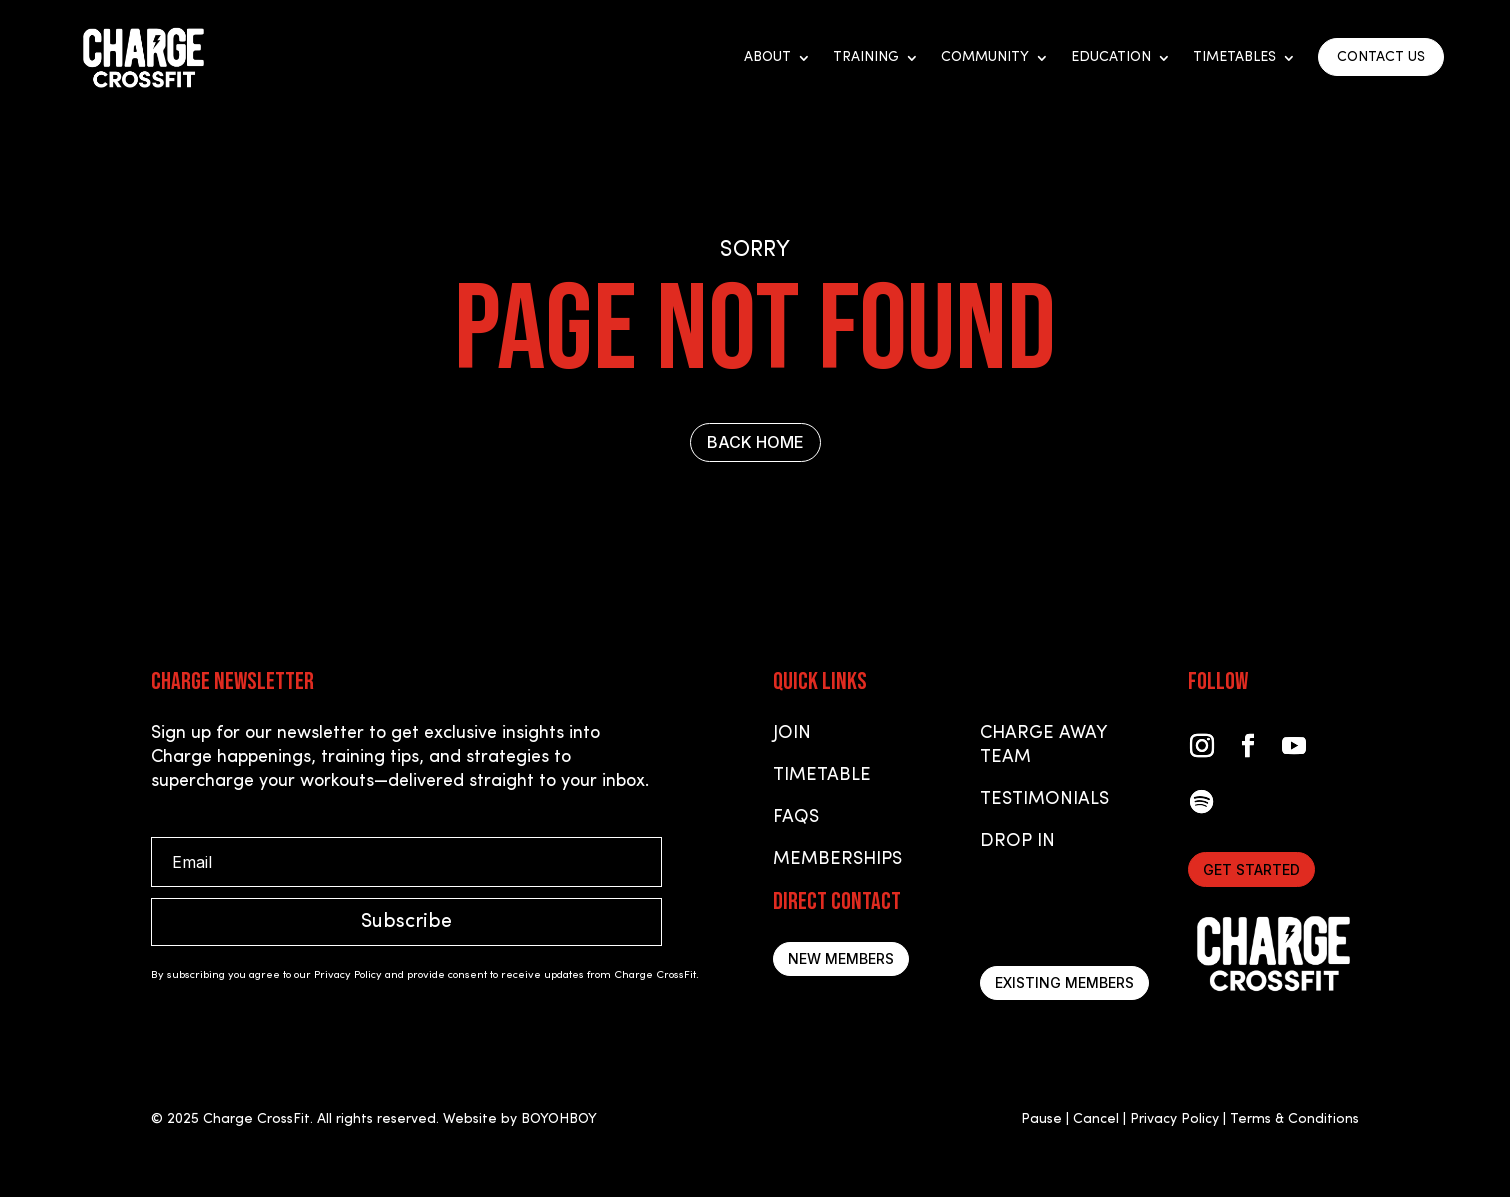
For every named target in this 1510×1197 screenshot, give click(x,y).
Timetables (1234, 58)
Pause (1041, 1119)
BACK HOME (755, 442)
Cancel (1096, 1119)
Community (985, 58)
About (767, 58)
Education (1111, 58)
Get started (1251, 869)
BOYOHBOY (559, 1119)
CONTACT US (1381, 57)
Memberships (837, 859)
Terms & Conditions (1294, 1119)
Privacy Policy (1174, 1119)
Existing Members (1064, 982)
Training (866, 58)
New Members (841, 958)
